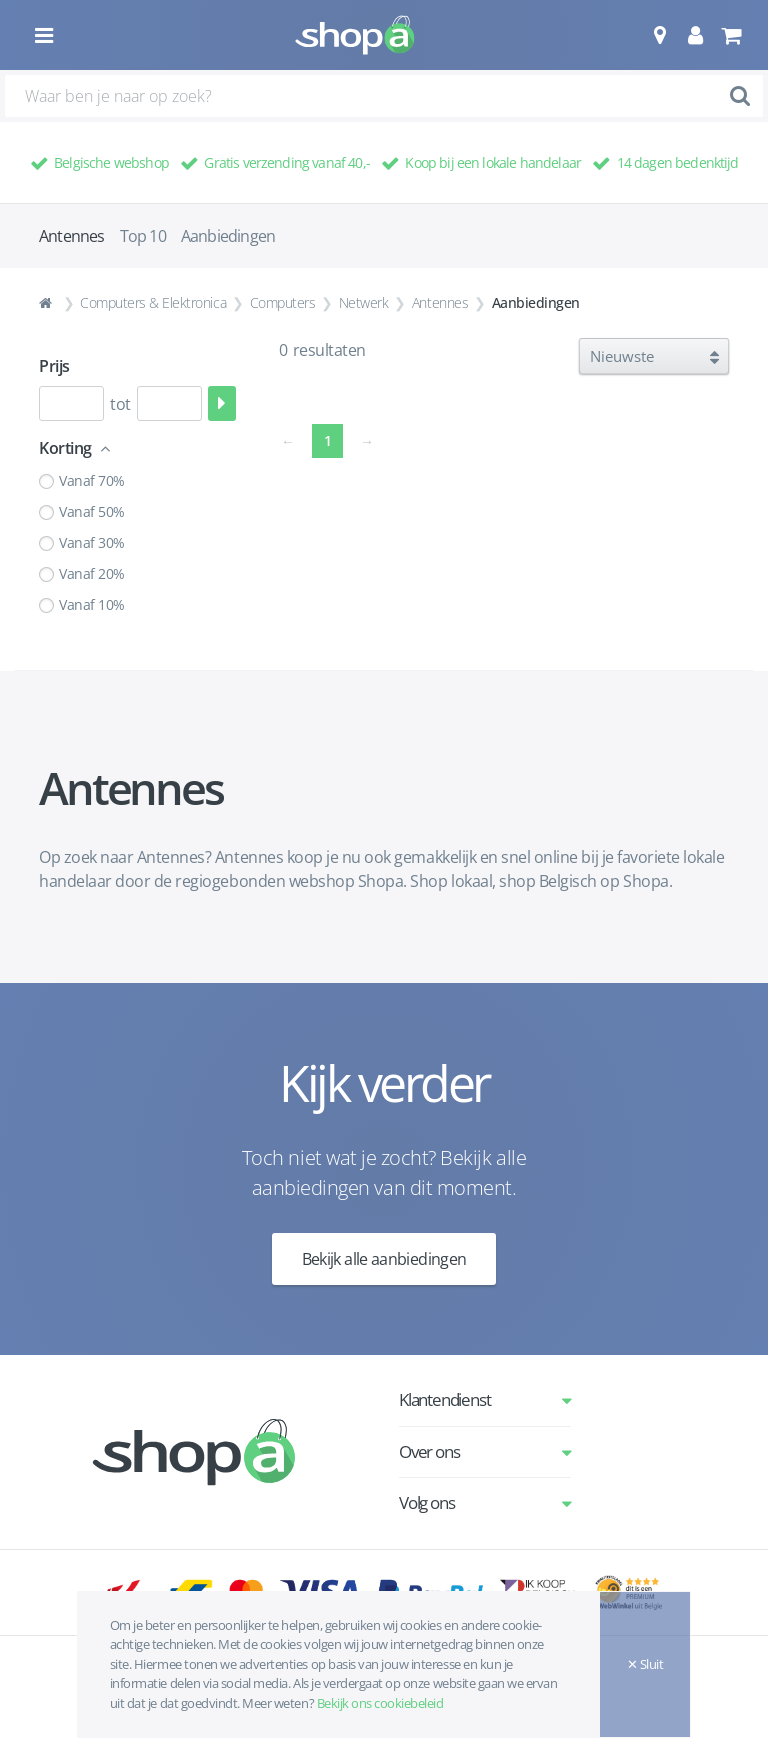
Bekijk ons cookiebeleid (380, 1703)
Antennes (440, 302)
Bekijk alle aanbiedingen (384, 1259)
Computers (283, 302)
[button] (659, 35)
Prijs (54, 366)
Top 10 (143, 236)
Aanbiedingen (228, 236)
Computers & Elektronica (153, 302)
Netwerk (364, 302)
